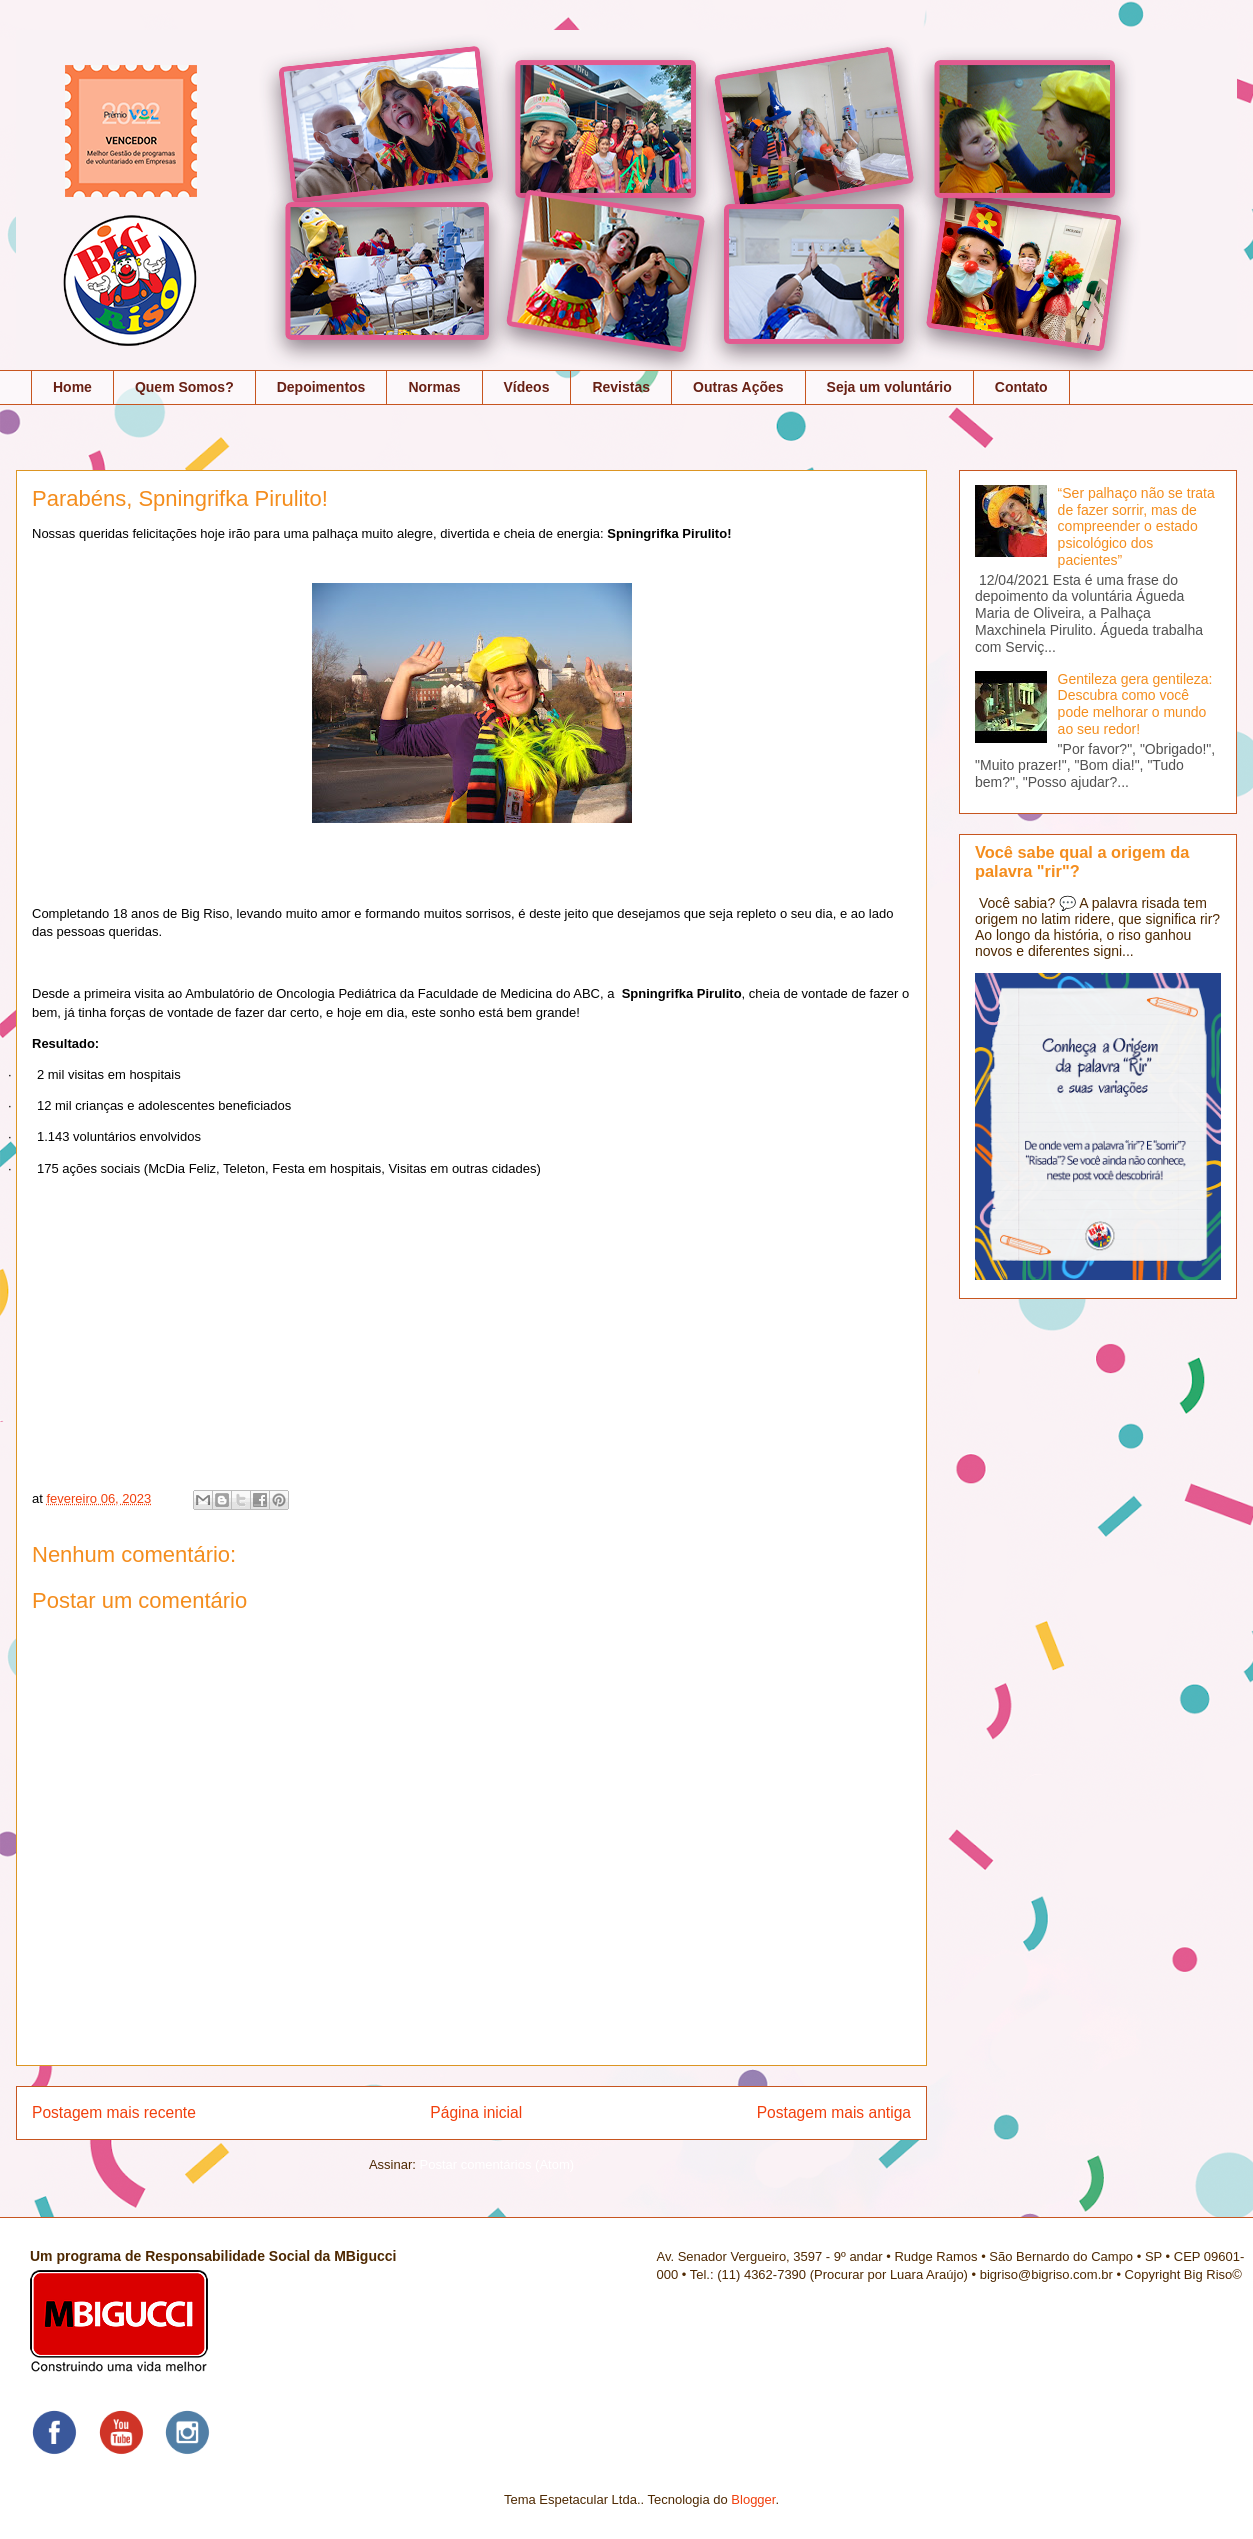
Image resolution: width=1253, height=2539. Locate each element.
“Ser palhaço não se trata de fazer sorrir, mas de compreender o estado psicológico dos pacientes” (1136, 526)
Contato (1021, 387)
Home (72, 387)
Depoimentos (321, 387)
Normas (434, 387)
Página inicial (476, 2112)
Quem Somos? (184, 387)
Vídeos (527, 387)
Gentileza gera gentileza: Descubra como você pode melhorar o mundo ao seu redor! (1135, 704)
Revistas (621, 387)
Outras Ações (738, 387)
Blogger (753, 2499)
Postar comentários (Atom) (496, 2164)
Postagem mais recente (114, 2112)
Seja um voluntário (889, 387)
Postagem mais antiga (834, 2112)
